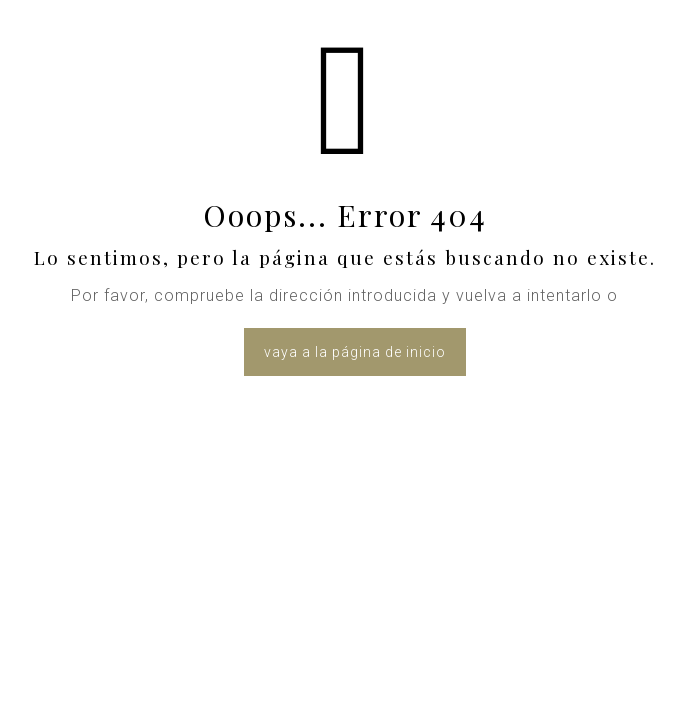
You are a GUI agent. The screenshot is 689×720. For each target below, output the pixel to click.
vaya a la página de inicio (355, 352)
